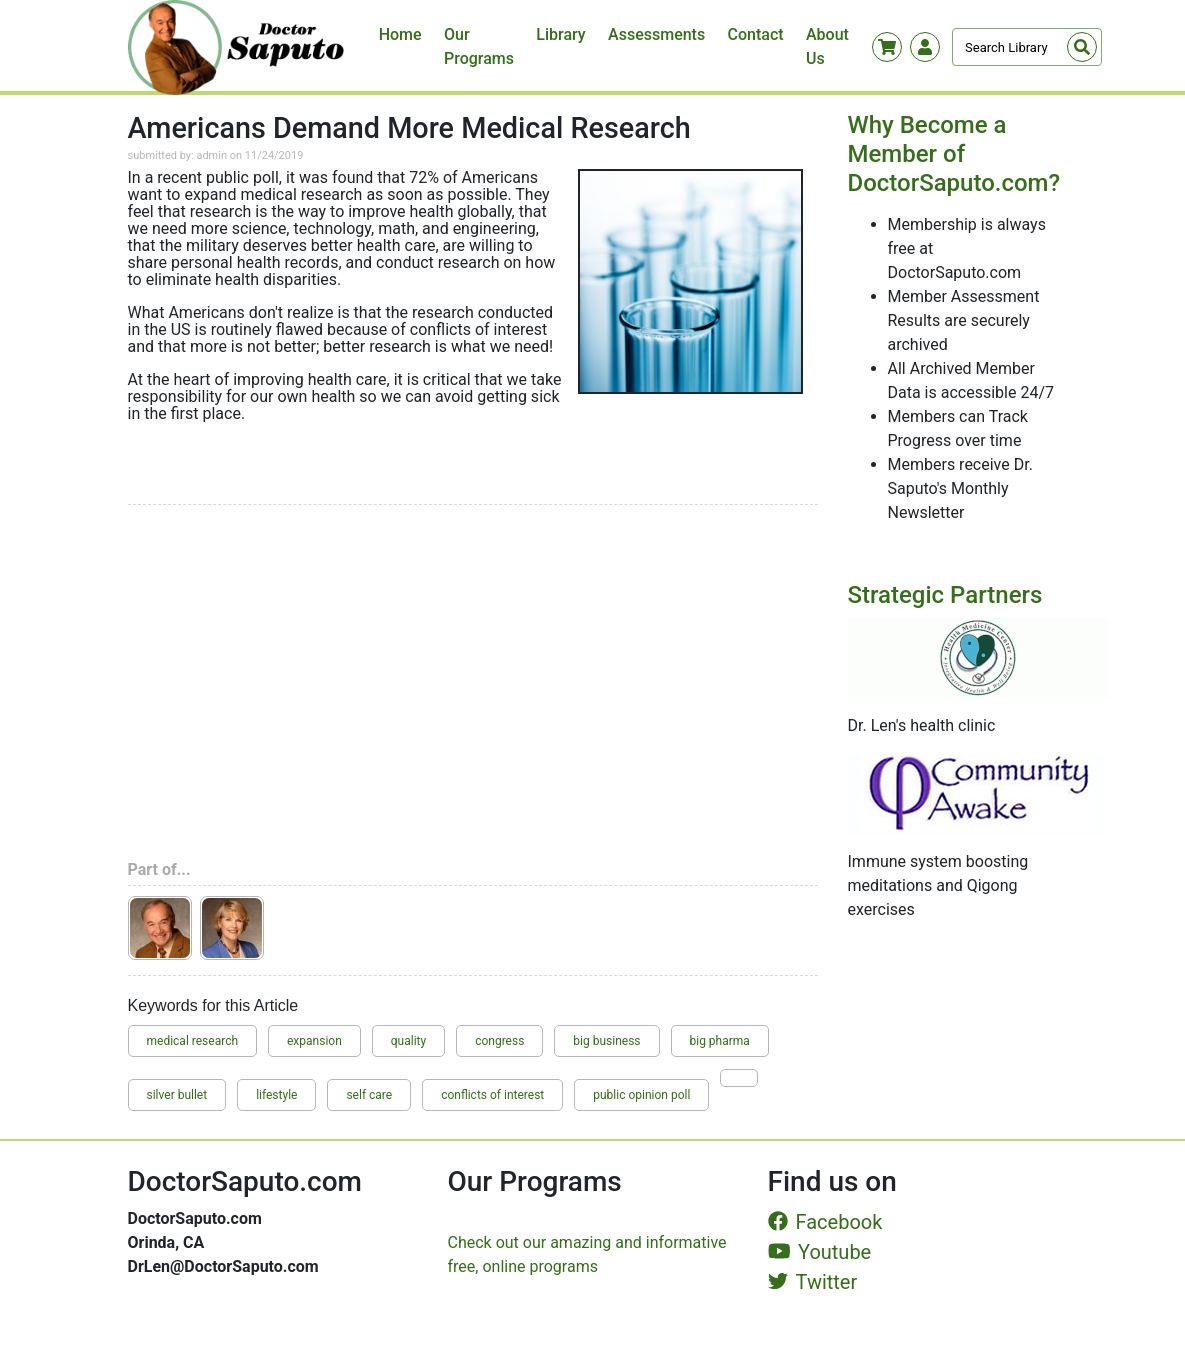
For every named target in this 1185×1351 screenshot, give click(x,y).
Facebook (825, 1222)
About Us (827, 46)
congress (499, 1041)
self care (369, 1095)
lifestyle (276, 1095)
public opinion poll (641, 1095)
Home (400, 34)
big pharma (720, 1041)
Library (560, 34)
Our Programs (479, 46)
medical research (193, 1041)
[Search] (1027, 47)
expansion (314, 1041)
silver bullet (177, 1095)
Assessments (656, 34)
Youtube (820, 1252)
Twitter (813, 1282)
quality (408, 1041)
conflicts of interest (492, 1095)
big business (606, 1041)
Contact (756, 34)
